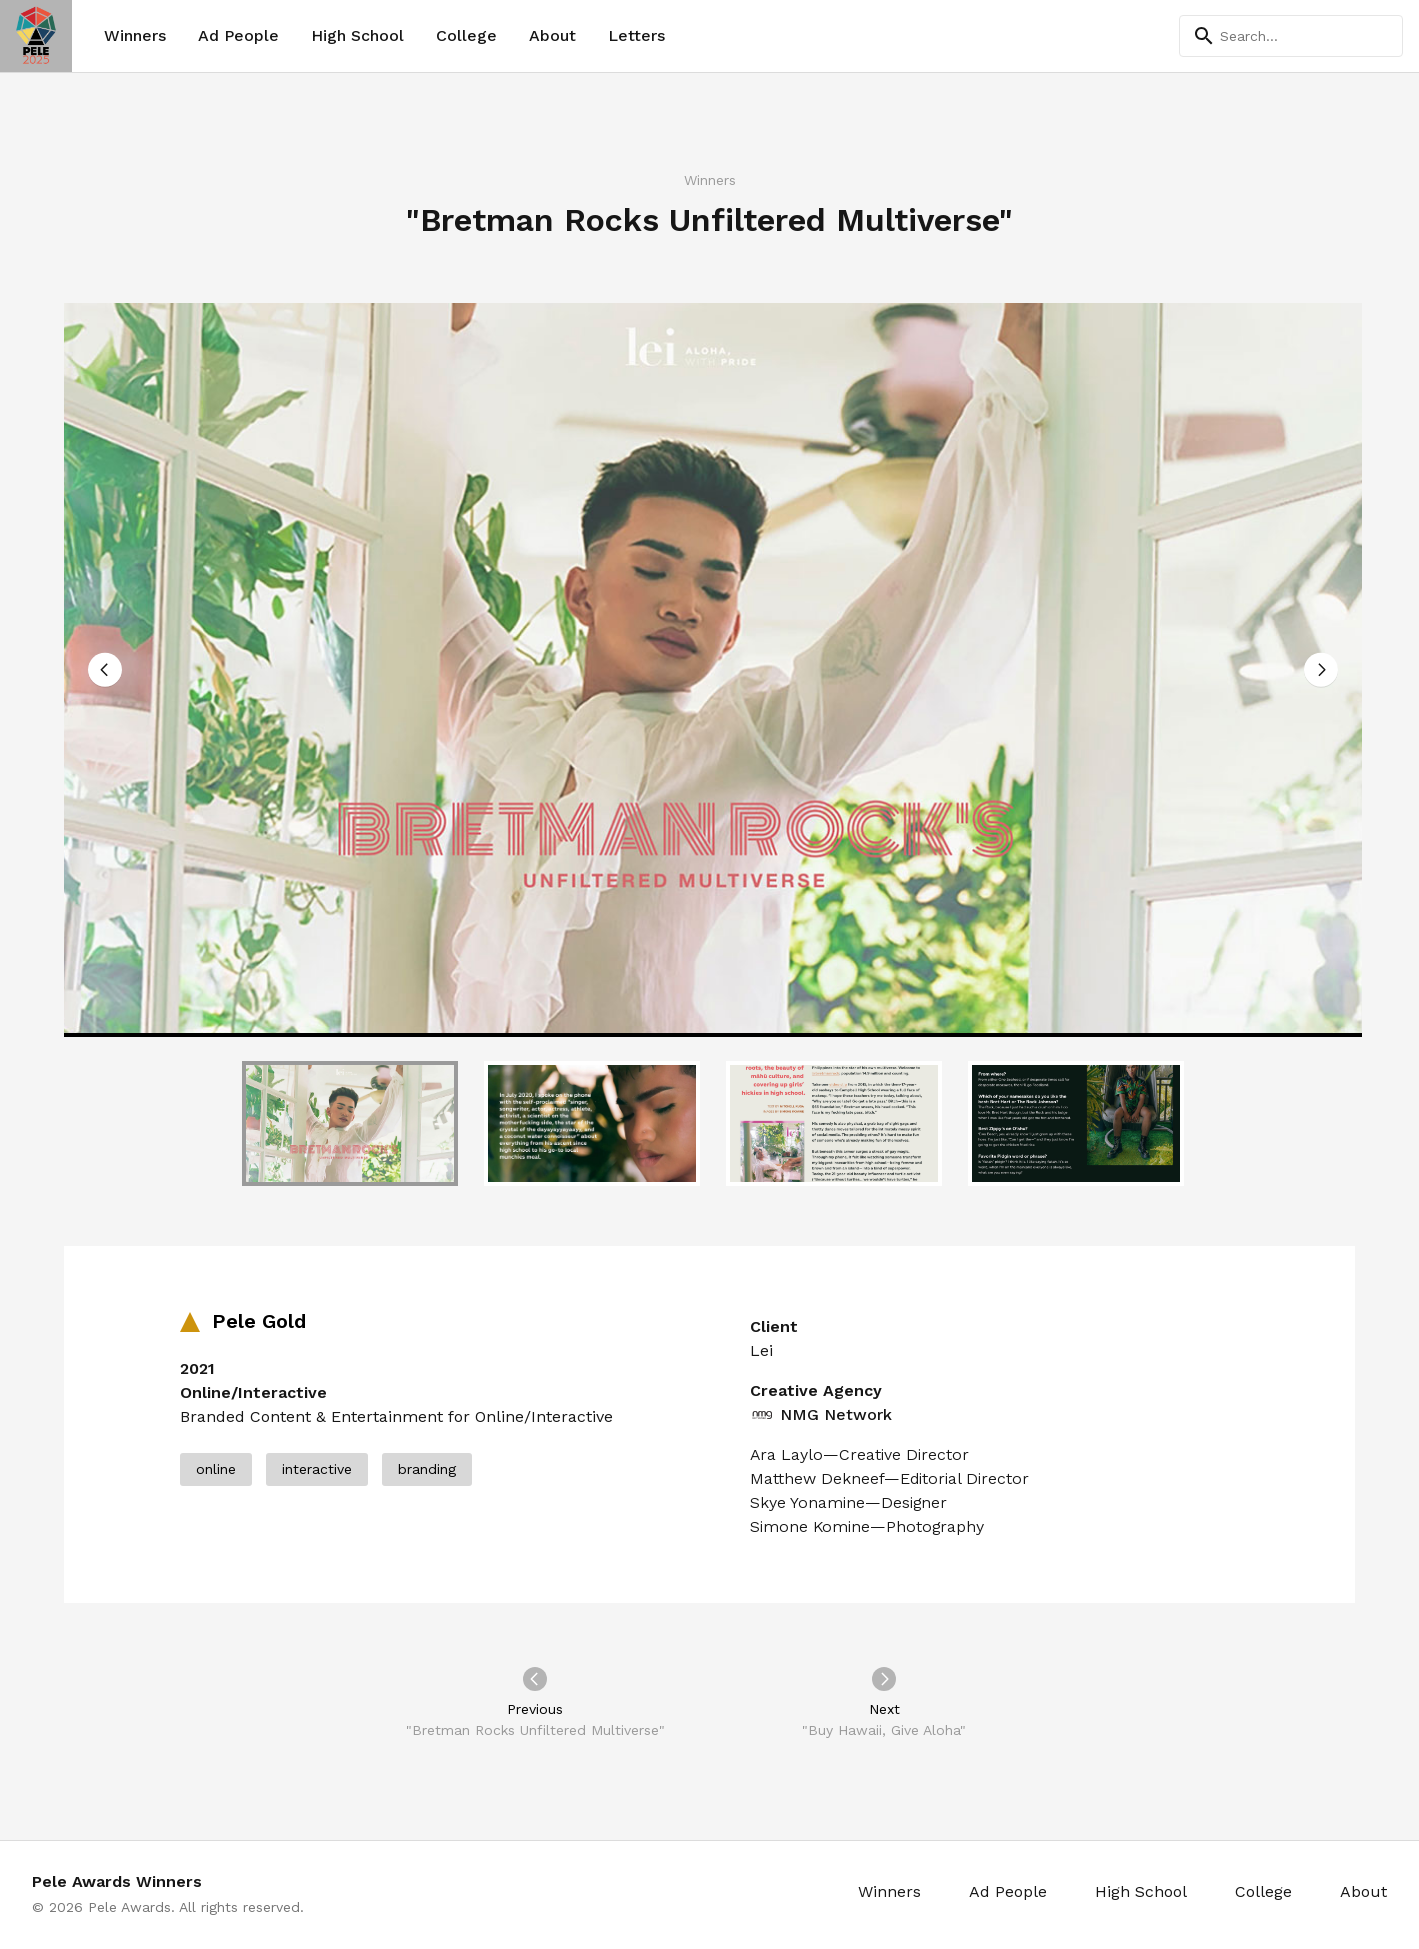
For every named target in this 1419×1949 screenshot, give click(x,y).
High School (357, 35)
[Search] (1291, 36)
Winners (135, 35)
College (466, 35)
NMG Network (821, 1415)
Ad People (238, 35)
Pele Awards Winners (117, 1881)
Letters (636, 35)
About (552, 35)
